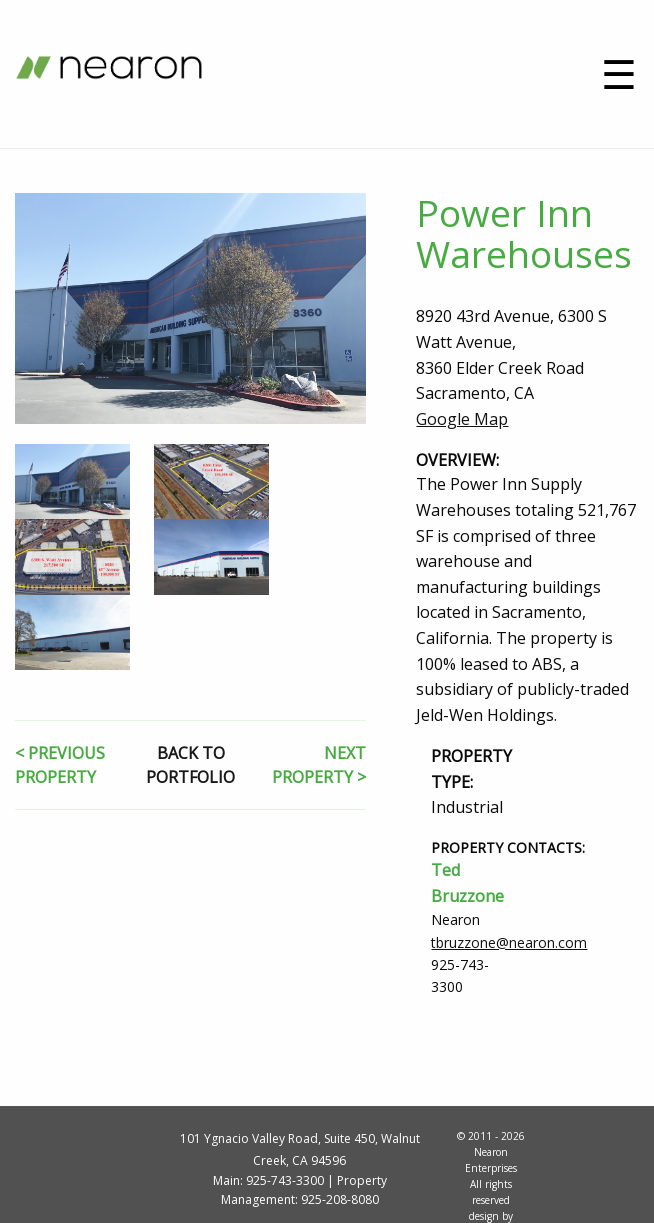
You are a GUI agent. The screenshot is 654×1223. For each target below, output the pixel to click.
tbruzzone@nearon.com (509, 942)
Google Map (462, 419)
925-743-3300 (285, 1180)
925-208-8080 (340, 1199)
